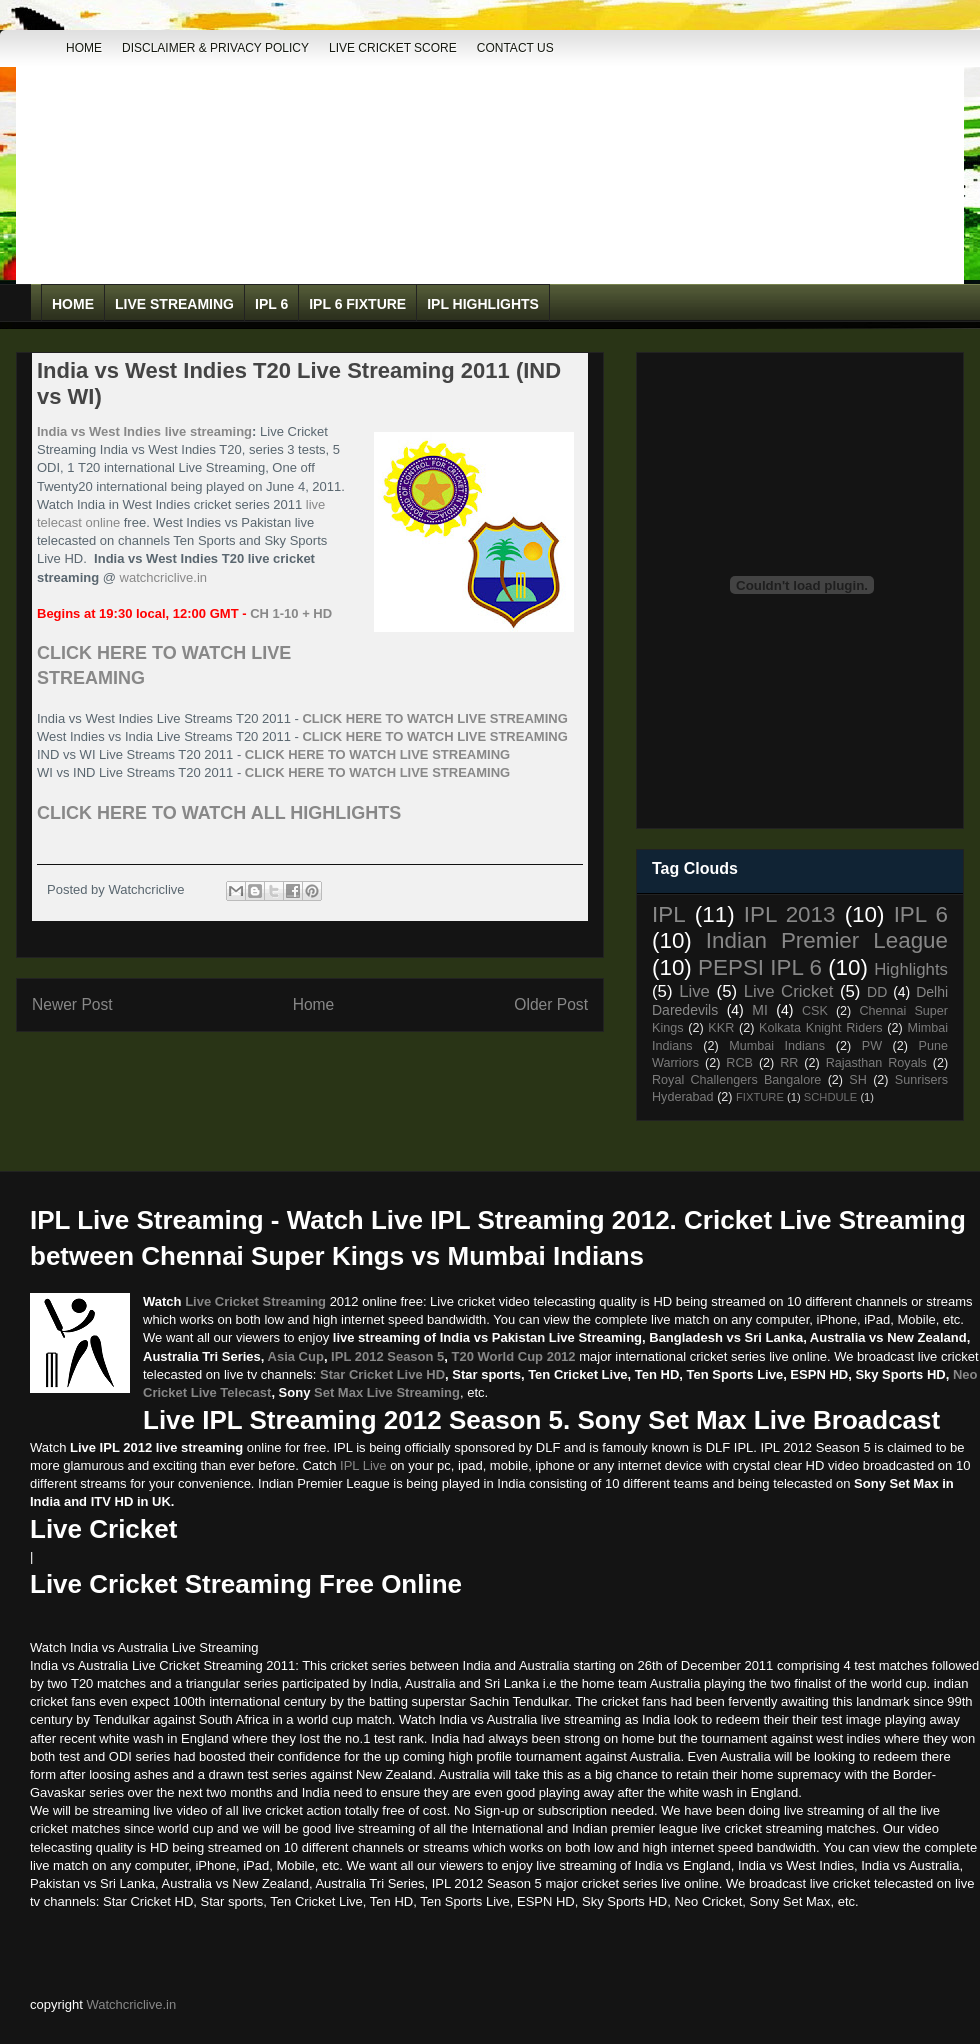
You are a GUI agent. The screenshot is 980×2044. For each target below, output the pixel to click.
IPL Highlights (483, 304)
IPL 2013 (790, 914)
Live (694, 991)
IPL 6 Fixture (357, 304)
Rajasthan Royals (876, 1063)
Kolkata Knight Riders (821, 1028)
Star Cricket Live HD (382, 1374)
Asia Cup (296, 1356)
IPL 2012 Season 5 (387, 1356)
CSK (815, 1011)
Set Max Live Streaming (387, 1392)
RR (789, 1063)
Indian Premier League (827, 940)
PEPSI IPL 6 (760, 967)
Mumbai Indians (777, 1046)
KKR (721, 1028)
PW (872, 1046)
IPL (669, 914)
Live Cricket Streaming (255, 1301)
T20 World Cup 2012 (514, 1356)
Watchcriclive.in (131, 2004)
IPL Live (363, 1465)
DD (877, 992)
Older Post (551, 1004)
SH (858, 1080)
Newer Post (72, 1004)
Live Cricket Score (393, 48)
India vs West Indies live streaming (144, 431)
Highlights (911, 969)
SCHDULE (830, 1097)
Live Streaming (174, 304)
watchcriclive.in (163, 577)
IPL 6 (271, 304)
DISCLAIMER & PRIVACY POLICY (215, 48)
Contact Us (515, 48)
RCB (739, 1063)
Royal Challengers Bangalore (736, 1080)
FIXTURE (760, 1097)
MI (760, 1010)
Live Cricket (789, 991)
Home (84, 48)
